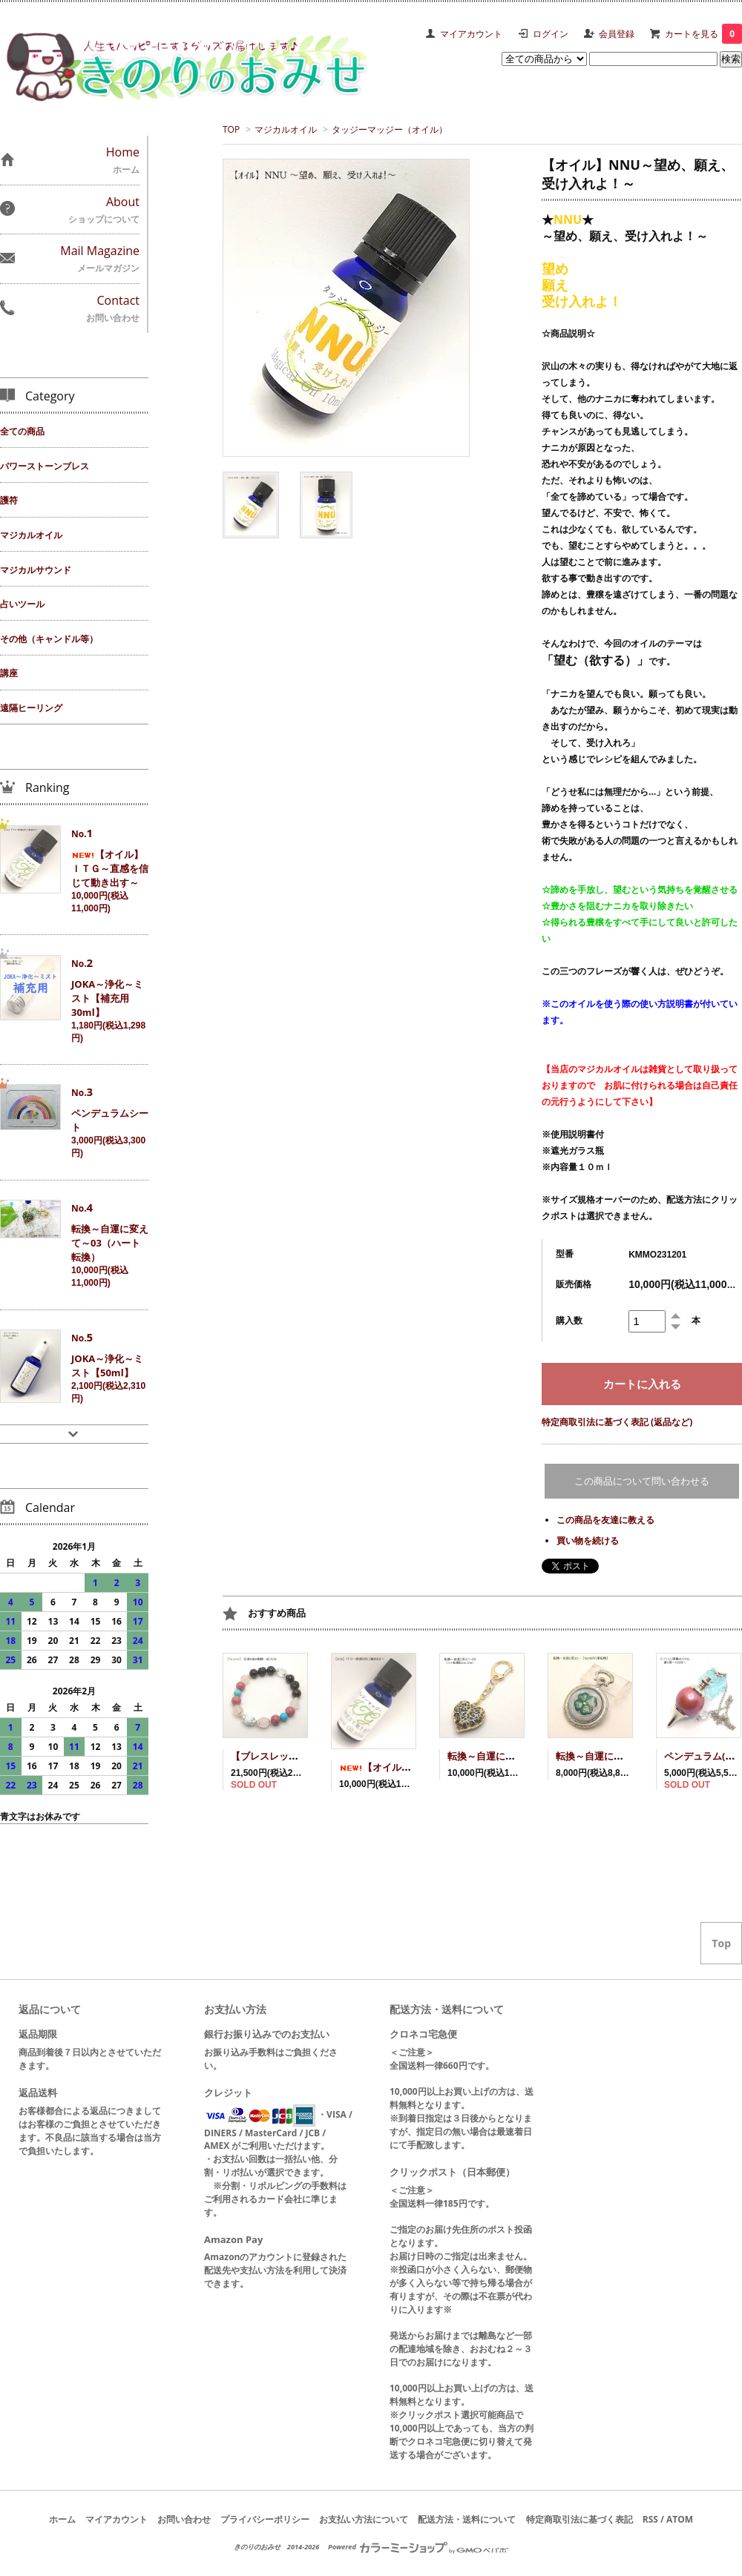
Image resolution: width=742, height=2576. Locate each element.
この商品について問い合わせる (641, 1481)
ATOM (679, 2519)
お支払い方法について (363, 2519)
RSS (650, 2519)
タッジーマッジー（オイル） (389, 129)
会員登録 (616, 33)
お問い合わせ (184, 2519)
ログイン (550, 33)
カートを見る (703, 33)
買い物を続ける (587, 1540)
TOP (231, 129)
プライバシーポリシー (264, 2519)
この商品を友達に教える (605, 1519)
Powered (418, 2547)
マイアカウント (471, 33)
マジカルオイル (286, 129)
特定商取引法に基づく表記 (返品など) (617, 1422)
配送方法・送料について (467, 2519)
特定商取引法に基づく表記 (579, 2519)
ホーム (62, 2519)
